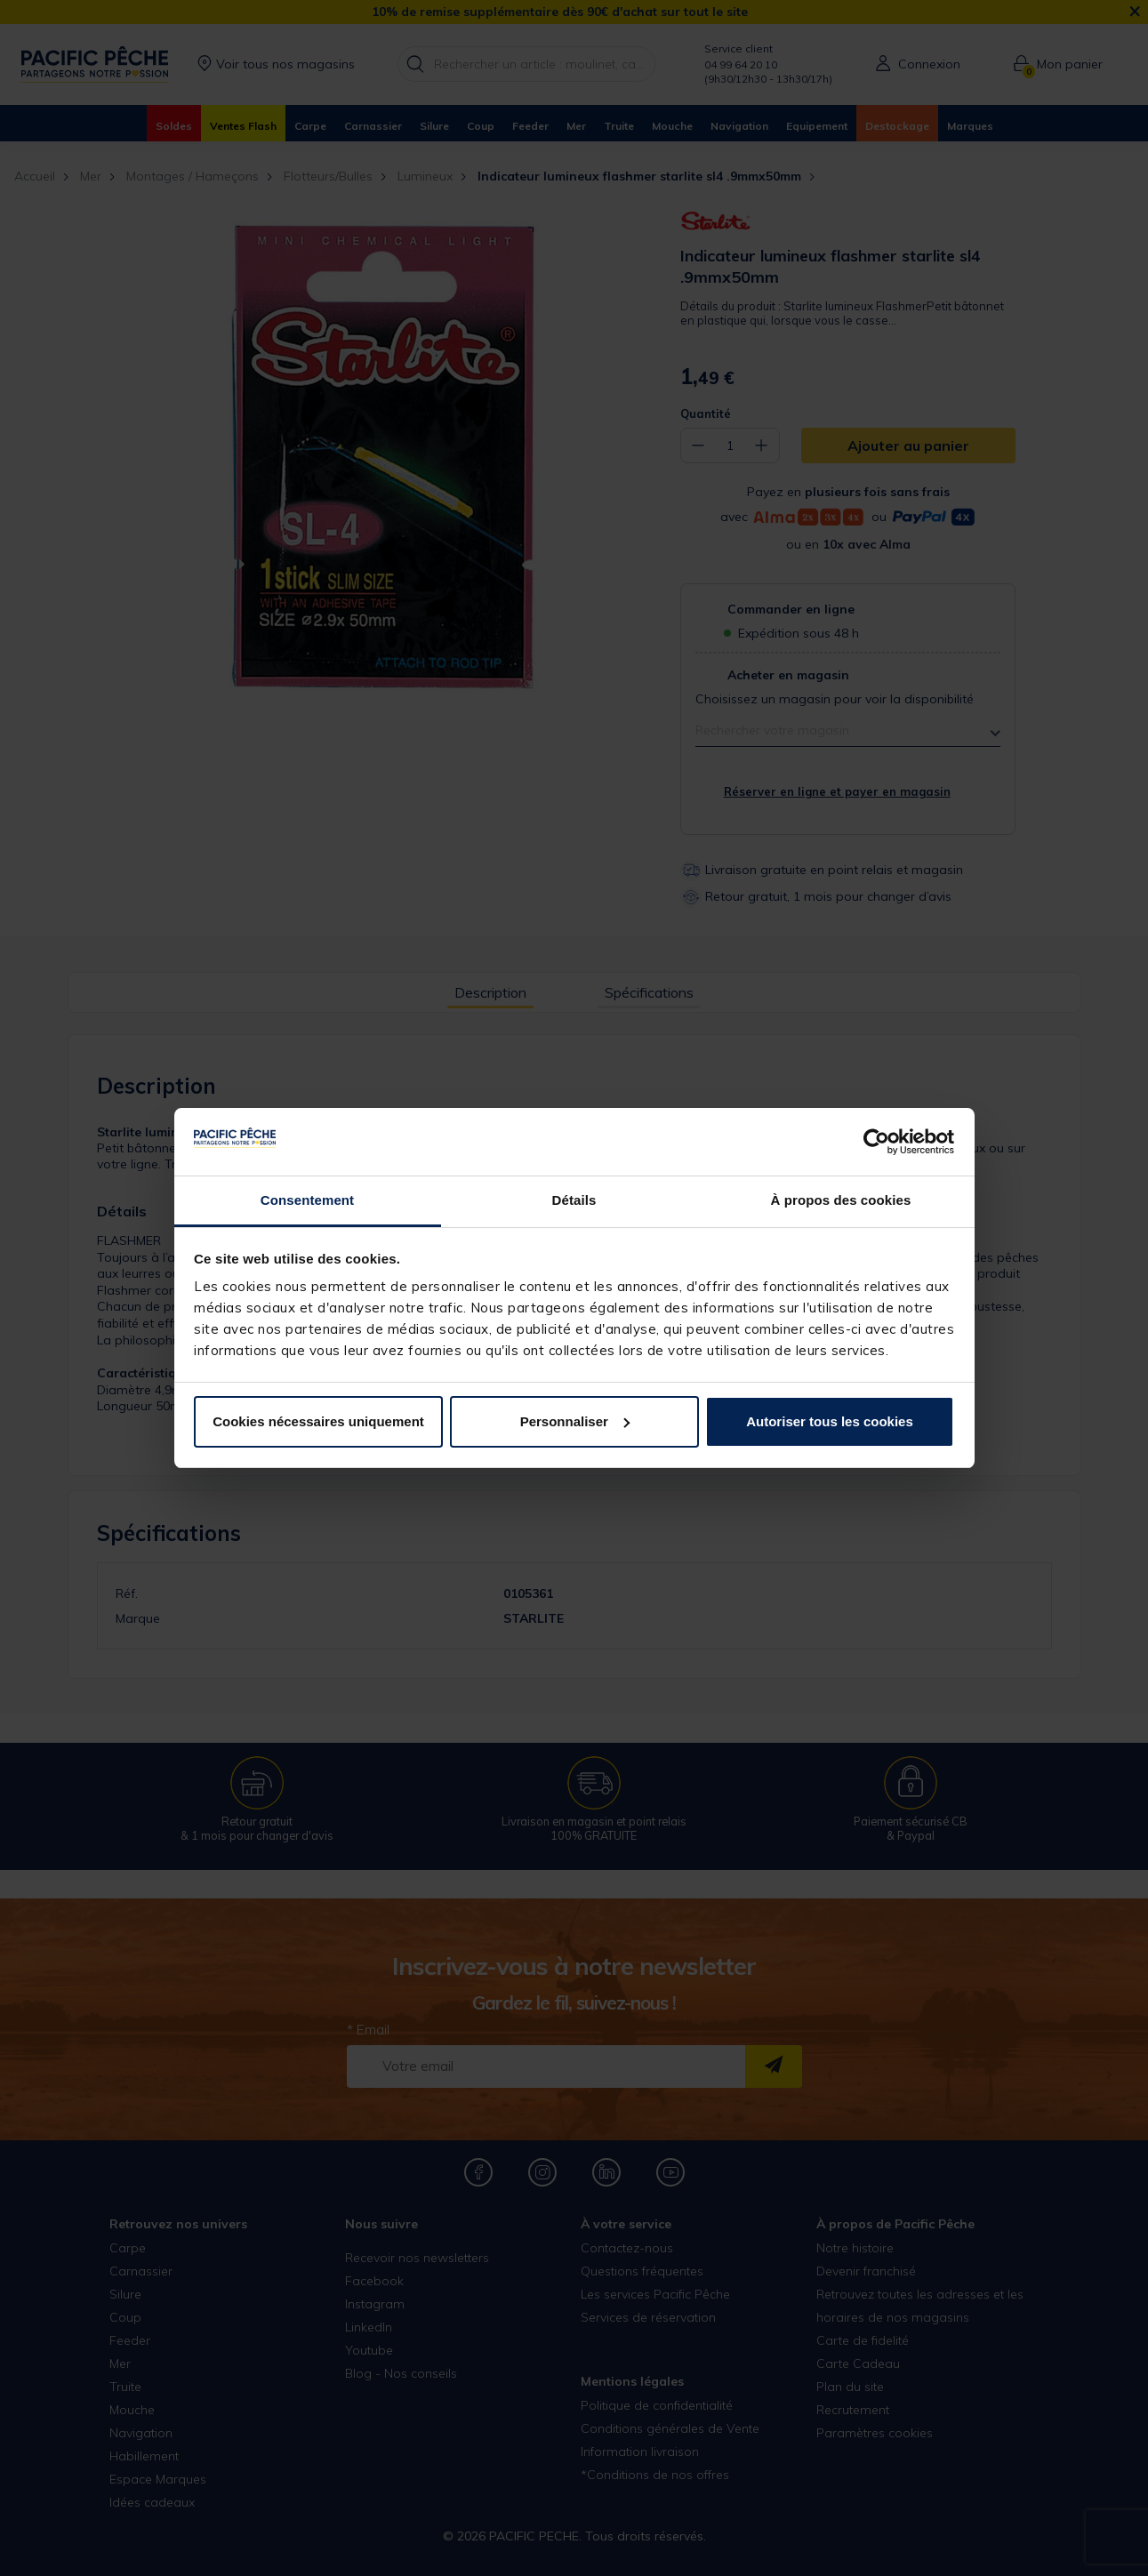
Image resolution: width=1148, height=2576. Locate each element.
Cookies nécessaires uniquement (318, 1421)
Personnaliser (575, 1421)
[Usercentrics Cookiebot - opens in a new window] (876, 1141)
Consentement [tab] (307, 1200)
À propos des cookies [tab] (841, 1200)
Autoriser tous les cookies (829, 1421)
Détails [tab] (574, 1200)
